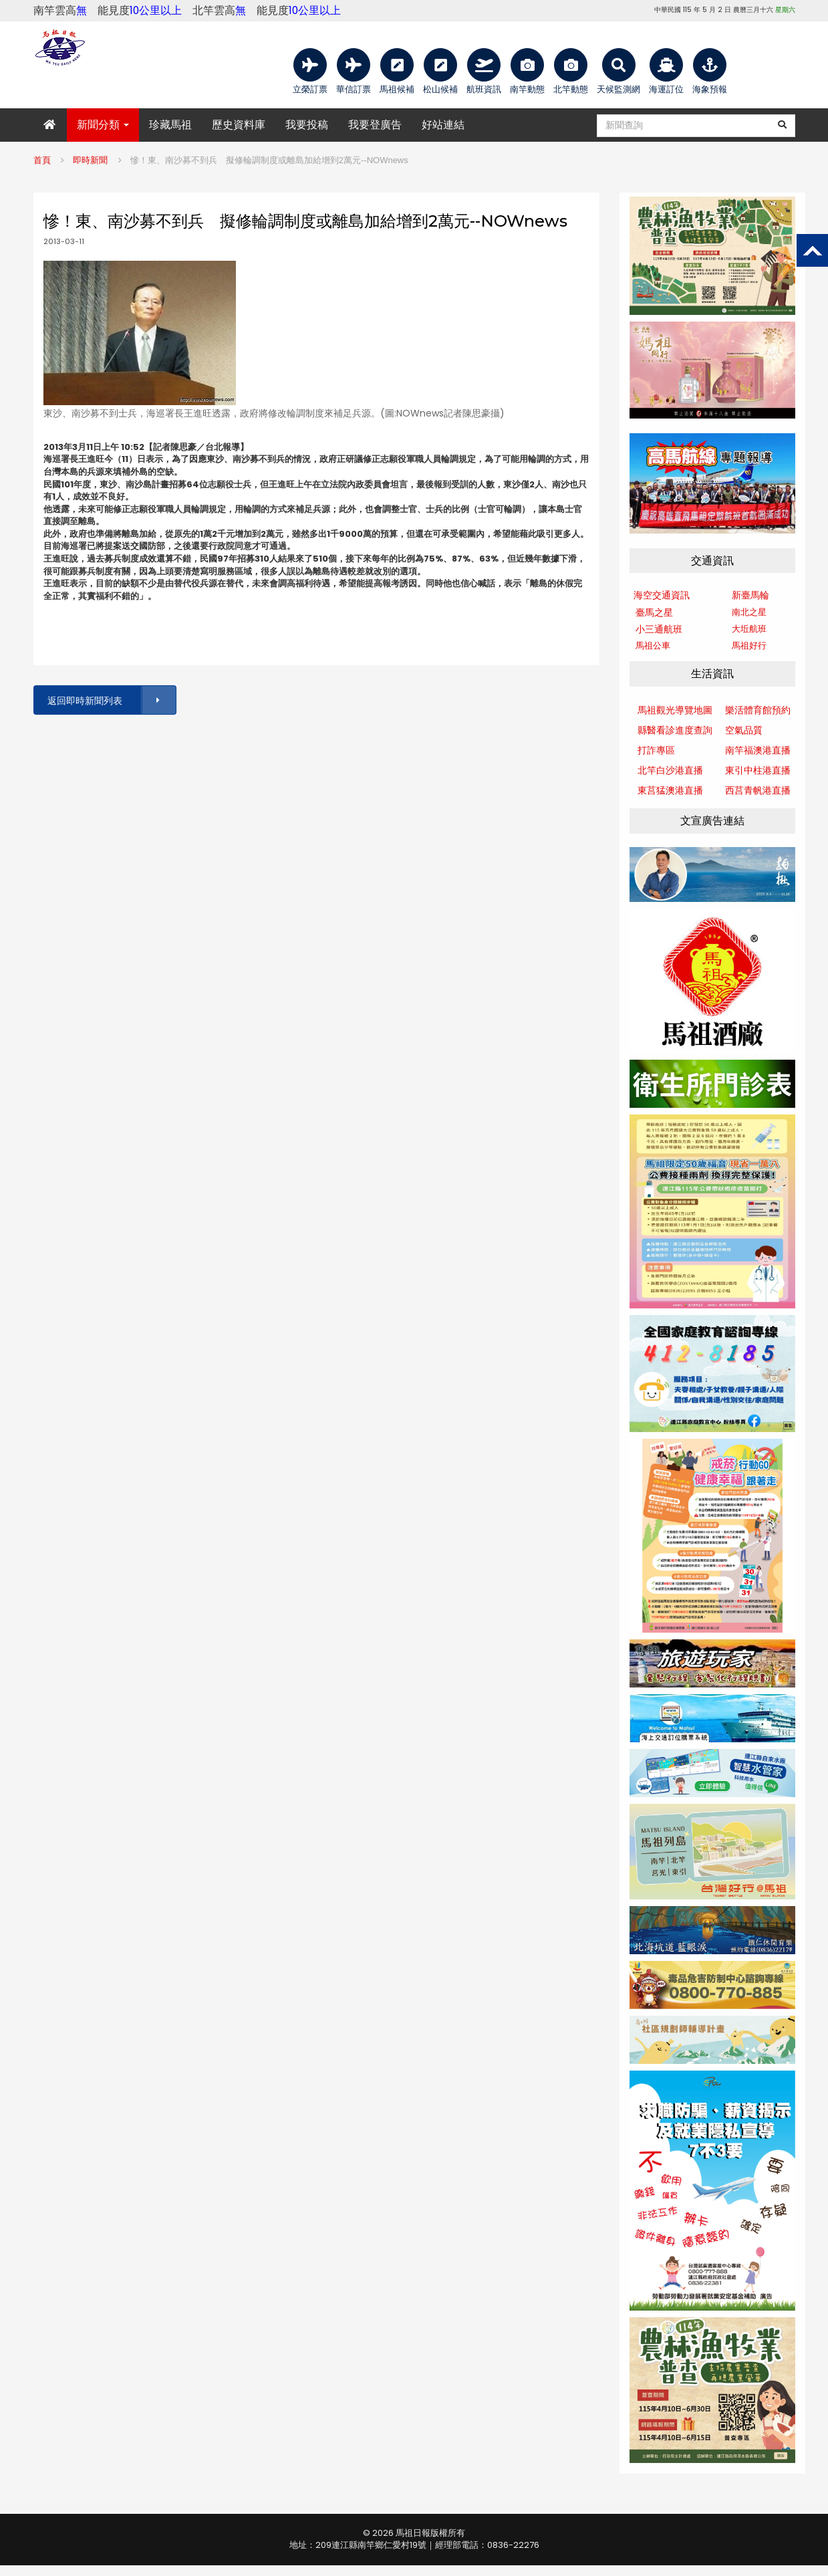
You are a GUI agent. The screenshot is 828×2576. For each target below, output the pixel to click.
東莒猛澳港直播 (670, 790)
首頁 (42, 160)
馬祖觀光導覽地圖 (675, 710)
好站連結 (443, 124)
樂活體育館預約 (758, 710)
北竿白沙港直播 (670, 770)
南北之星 (749, 612)
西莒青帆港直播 (758, 790)
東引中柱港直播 (758, 770)
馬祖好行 (749, 645)
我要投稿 (306, 124)
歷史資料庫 (238, 124)
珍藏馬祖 (170, 124)
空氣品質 (744, 730)
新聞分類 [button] (103, 124)
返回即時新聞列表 (110, 700)
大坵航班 (749, 628)
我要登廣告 (375, 124)
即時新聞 (90, 160)
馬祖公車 (653, 645)
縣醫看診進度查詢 (675, 730)
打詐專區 (656, 750)
